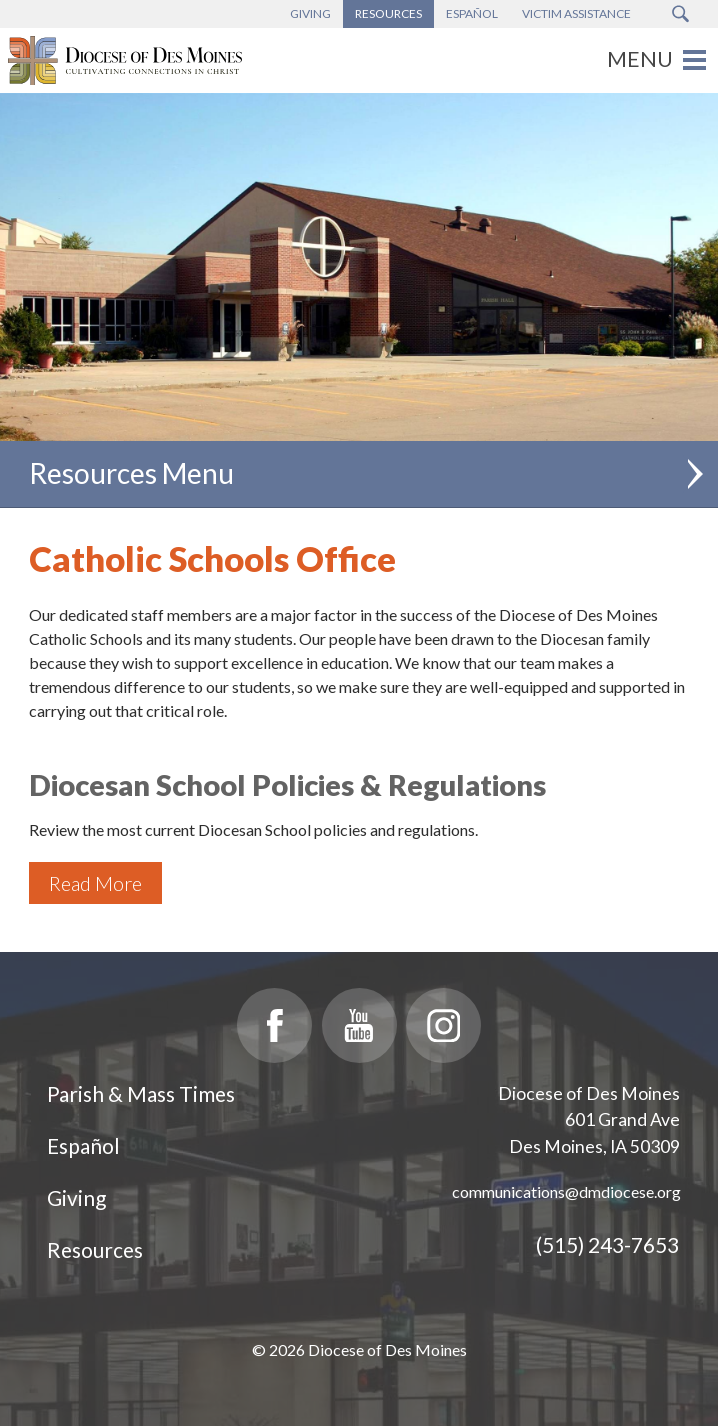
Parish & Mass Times (141, 1093)
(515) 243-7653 (607, 1244)
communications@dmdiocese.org (566, 1191)
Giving (76, 1197)
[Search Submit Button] (680, 14)
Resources (95, 1249)
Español (83, 1145)
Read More (95, 883)
